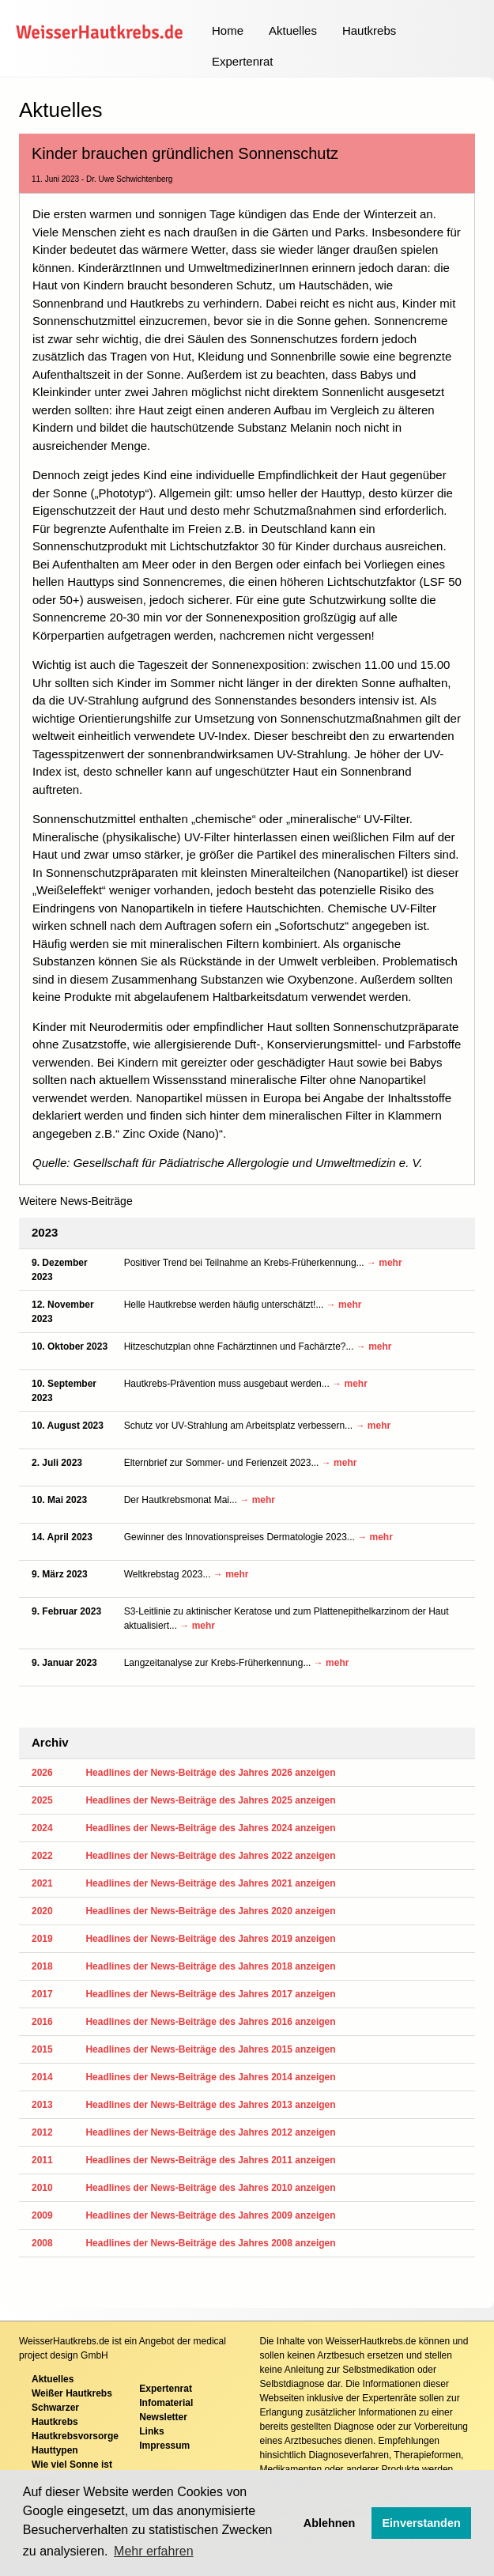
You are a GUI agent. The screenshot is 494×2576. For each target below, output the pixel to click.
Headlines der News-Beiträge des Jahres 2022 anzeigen (210, 1855)
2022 (42, 1855)
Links (151, 2431)
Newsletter (163, 2417)
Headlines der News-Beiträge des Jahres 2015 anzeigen (210, 2049)
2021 (42, 1883)
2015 (42, 2049)
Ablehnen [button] (330, 2523)
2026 (42, 1772)
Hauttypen (55, 2450)
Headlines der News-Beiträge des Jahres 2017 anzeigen (210, 1994)
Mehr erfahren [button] (154, 2551)
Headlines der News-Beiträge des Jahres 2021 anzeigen (210, 1883)
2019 (42, 1938)
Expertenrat (242, 61)
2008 (42, 2243)
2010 (42, 2187)
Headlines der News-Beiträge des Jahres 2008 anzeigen (210, 2243)
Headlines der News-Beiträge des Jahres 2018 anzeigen (210, 1966)
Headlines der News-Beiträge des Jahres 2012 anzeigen (210, 2132)
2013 (42, 2104)
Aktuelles (293, 30)
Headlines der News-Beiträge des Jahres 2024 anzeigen (210, 1828)
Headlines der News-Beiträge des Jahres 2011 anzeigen (210, 2160)
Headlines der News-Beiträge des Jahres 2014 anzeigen (210, 2077)
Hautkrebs (369, 30)
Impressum (164, 2445)
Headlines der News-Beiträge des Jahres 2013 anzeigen (210, 2104)
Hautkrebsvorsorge (75, 2436)
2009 (42, 2215)
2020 (42, 1911)
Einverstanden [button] (422, 2523)
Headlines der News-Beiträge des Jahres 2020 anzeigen (210, 1911)
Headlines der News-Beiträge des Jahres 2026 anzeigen (210, 1772)
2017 (42, 1994)
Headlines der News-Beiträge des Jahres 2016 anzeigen (210, 2021)
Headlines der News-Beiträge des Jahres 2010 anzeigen (210, 2187)
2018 (42, 1966)
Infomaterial (166, 2402)
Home (227, 30)
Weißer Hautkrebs (72, 2393)
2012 (42, 2132)
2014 (42, 2077)
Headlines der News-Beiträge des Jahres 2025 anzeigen (210, 1800)
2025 (42, 1800)
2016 (42, 2021)
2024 (42, 1828)
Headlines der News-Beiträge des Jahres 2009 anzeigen (210, 2215)
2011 (42, 2160)
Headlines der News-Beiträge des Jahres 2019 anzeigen (210, 1938)
